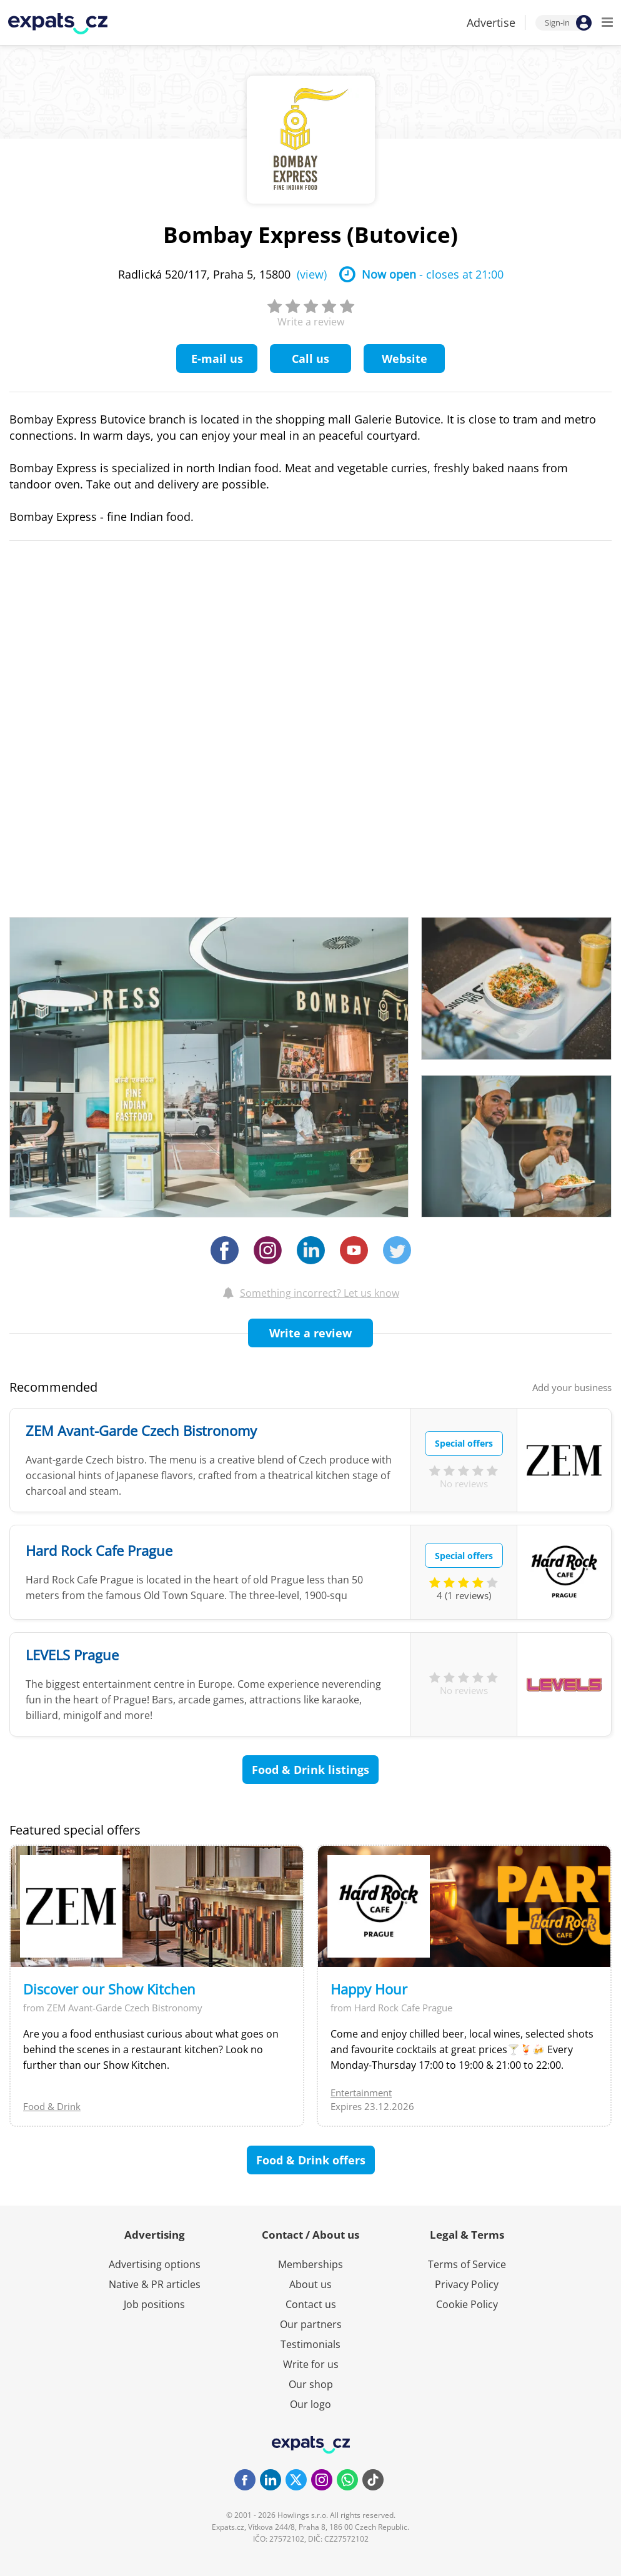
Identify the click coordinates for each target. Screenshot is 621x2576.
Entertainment (361, 2092)
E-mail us (217, 358)
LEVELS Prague (72, 1654)
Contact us (311, 2304)
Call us (310, 358)
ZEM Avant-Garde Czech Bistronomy (141, 1430)
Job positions (154, 2304)
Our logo (310, 2404)
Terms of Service (467, 2264)
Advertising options (155, 2264)
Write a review (310, 1332)
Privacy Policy (467, 2284)
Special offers (464, 1443)
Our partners (311, 2324)
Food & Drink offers (310, 2159)
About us (310, 2284)
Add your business (572, 1387)
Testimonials (310, 2344)
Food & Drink (52, 2106)
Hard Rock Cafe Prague (99, 1550)
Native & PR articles (155, 2284)
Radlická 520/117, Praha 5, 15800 (222, 274)
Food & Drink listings (310, 1769)
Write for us (311, 2364)
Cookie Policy (467, 2304)
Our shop (311, 2384)
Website (404, 358)
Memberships (310, 2264)
